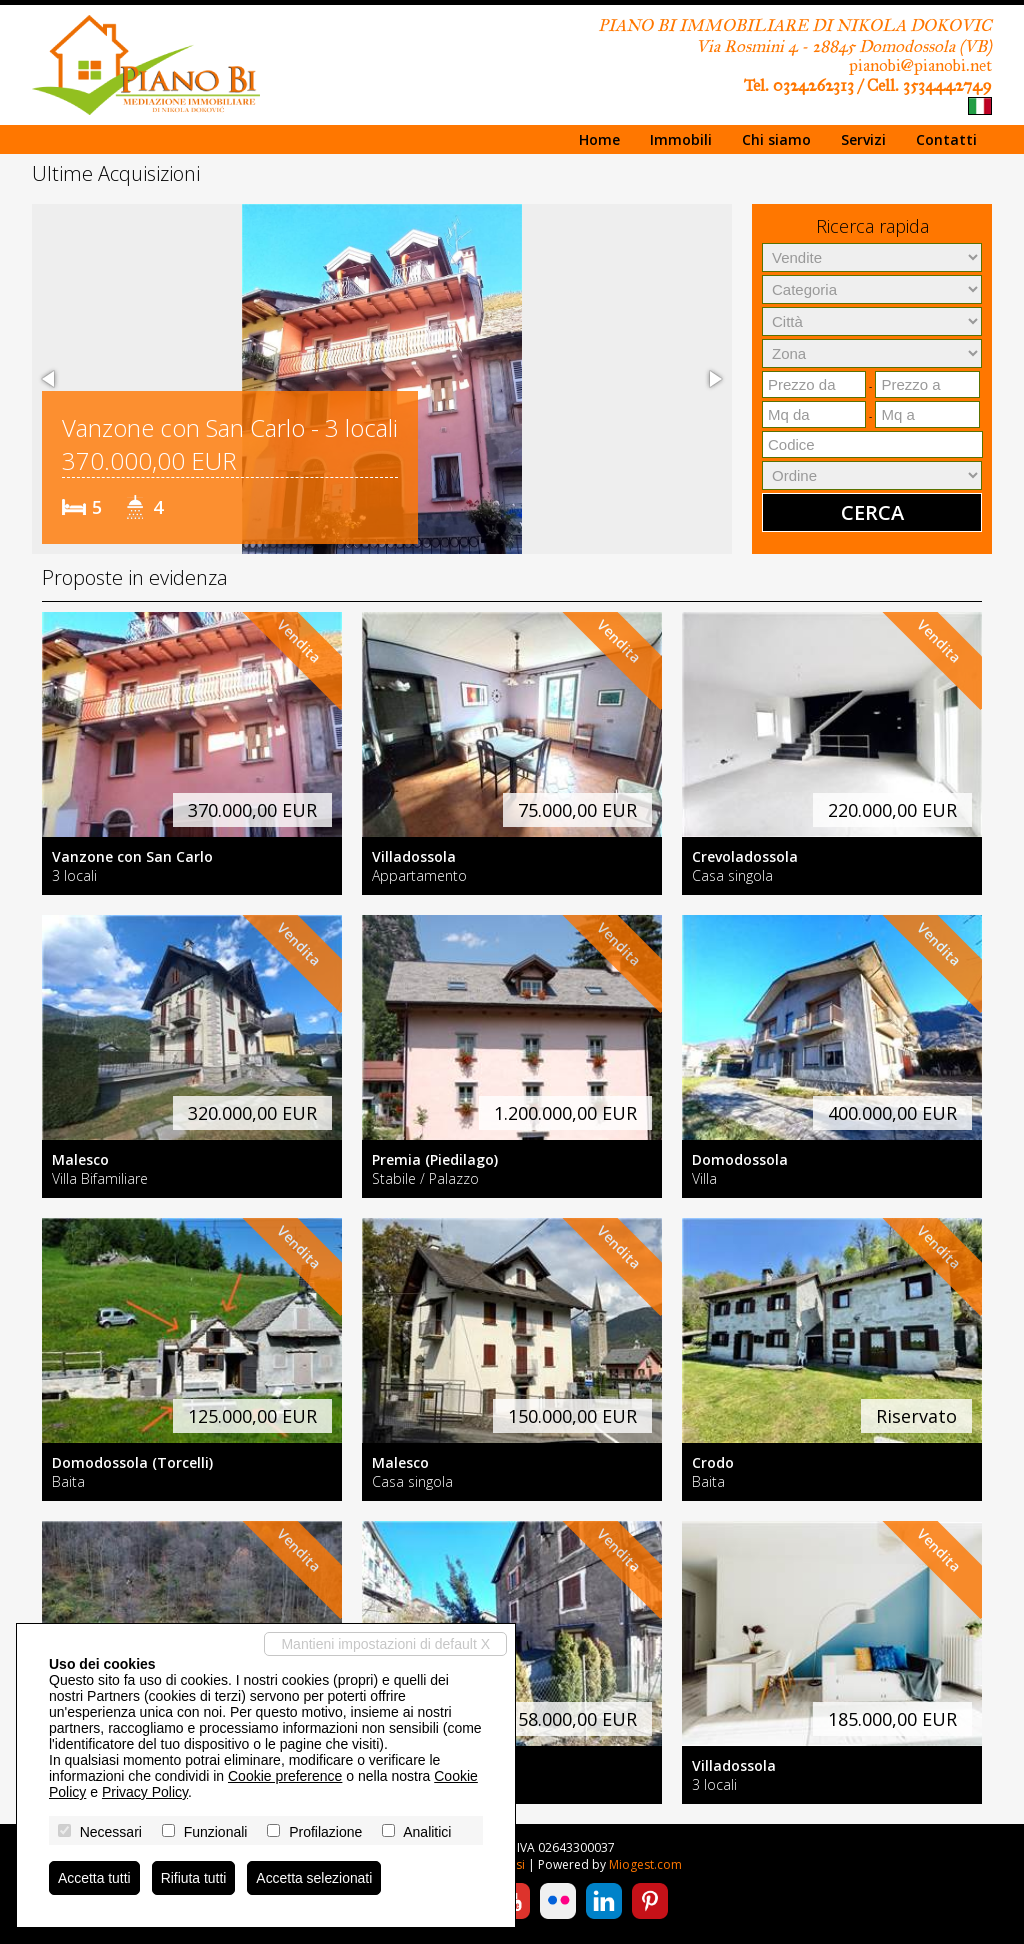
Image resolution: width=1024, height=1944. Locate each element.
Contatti (946, 139)
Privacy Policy (145, 1792)
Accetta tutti (94, 1878)
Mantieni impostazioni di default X (385, 1644)
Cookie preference (285, 1776)
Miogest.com (645, 1864)
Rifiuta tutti (194, 1878)
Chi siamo (776, 139)
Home (599, 139)
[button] (50, 379)
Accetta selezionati (315, 1878)
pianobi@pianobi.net (920, 65)
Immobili (681, 139)
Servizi (863, 139)
